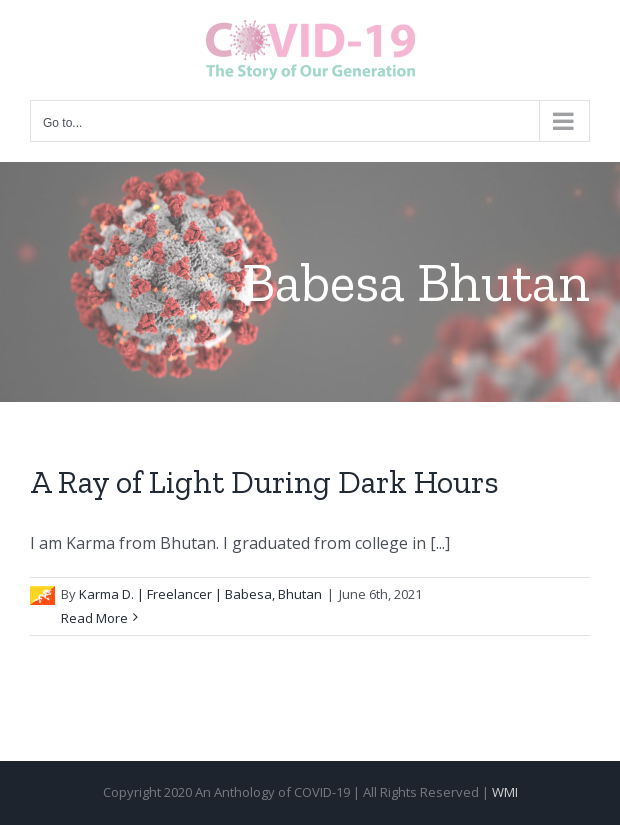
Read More (94, 618)
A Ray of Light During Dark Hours (264, 482)
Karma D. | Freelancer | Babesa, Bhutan (200, 594)
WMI (505, 792)
